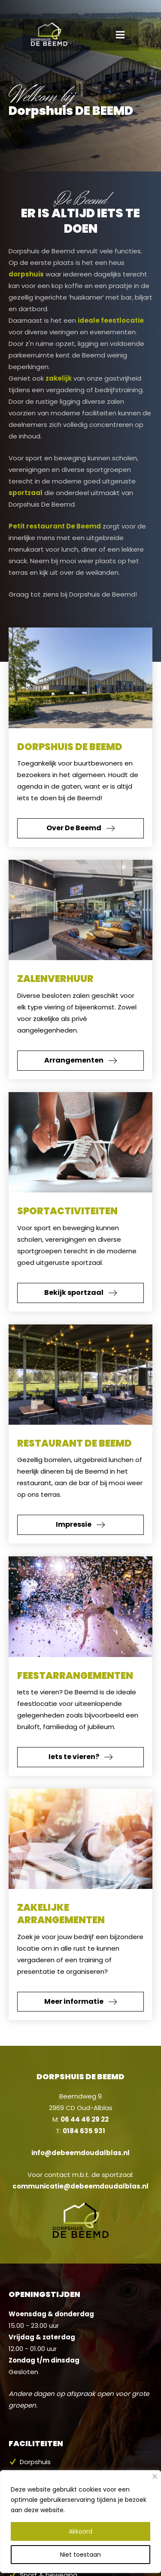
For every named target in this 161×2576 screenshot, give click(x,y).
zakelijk (59, 378)
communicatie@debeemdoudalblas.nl (80, 2186)
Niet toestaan (80, 2536)
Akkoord (80, 2513)
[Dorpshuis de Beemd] (28, 18)
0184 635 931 (84, 2130)
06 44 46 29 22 (85, 2119)
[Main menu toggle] (143, 19)
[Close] (154, 2458)
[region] (80, 2514)
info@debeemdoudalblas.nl (80, 2152)
